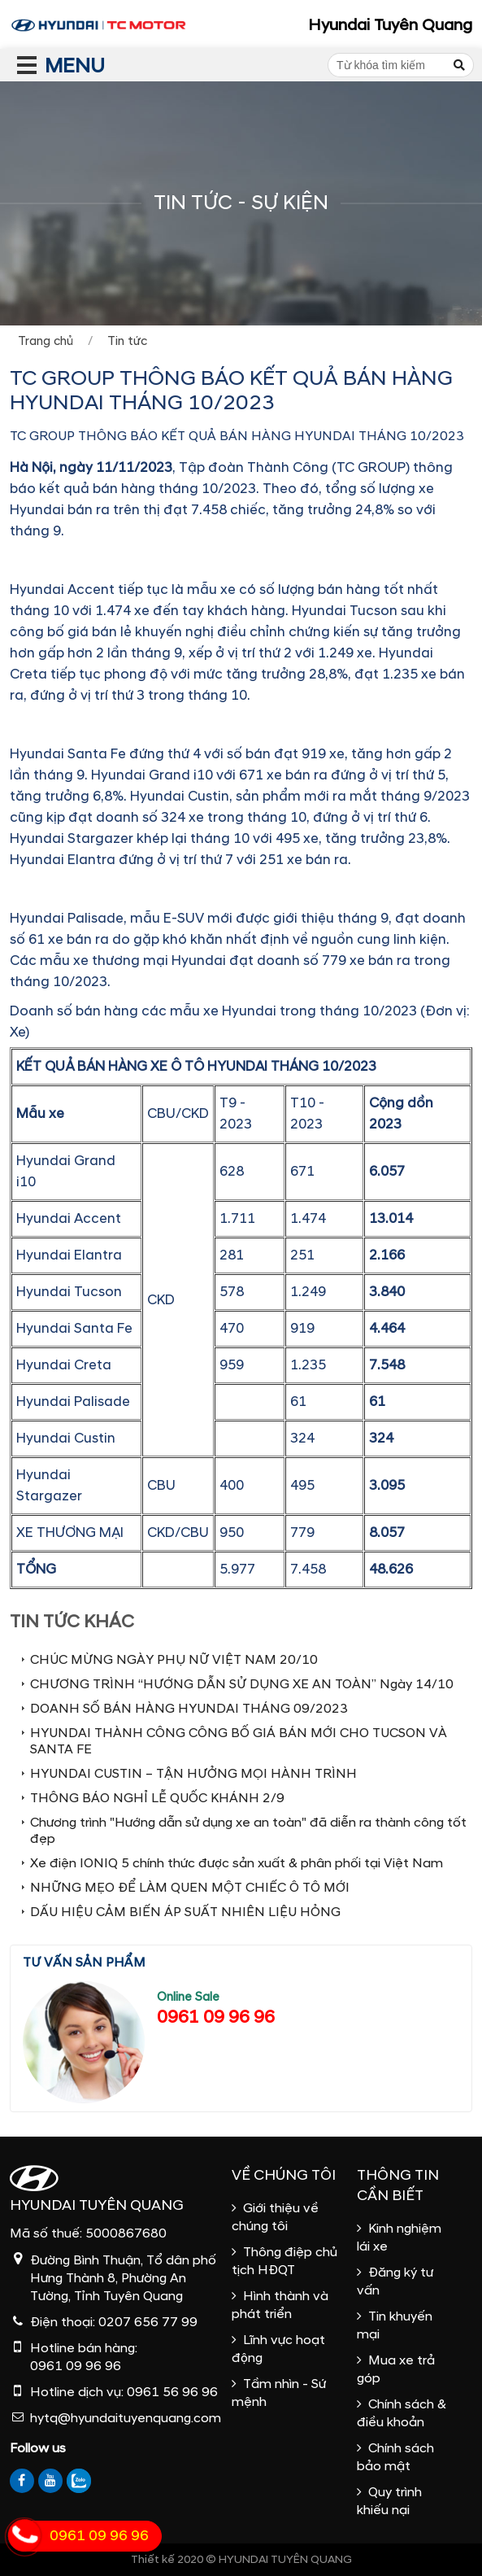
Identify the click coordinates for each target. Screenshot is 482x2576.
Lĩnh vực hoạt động (278, 2349)
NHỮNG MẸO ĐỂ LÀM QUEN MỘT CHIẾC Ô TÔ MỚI (190, 1888)
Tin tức (127, 341)
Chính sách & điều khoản (401, 2413)
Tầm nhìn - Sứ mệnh (279, 2393)
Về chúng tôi (284, 2175)
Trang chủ (45, 341)
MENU (45, 66)
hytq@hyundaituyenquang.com (125, 2418)
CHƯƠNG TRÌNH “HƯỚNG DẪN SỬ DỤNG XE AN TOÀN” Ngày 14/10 (242, 1684)
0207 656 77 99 (148, 2322)
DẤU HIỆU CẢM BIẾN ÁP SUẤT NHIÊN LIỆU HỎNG (185, 1912)
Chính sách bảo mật (395, 2457)
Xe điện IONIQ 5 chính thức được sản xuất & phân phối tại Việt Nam (236, 1863)
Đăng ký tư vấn (395, 2281)
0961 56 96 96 (172, 2392)
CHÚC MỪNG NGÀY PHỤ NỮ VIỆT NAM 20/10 (174, 1660)
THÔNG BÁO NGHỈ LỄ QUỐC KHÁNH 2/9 (157, 1798)
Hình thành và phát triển (280, 2305)
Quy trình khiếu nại (389, 2501)
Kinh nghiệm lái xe (399, 2237)
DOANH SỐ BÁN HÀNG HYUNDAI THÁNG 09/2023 (189, 1709)
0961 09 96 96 (216, 2017)
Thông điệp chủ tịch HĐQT (284, 2261)
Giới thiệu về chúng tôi (275, 2217)
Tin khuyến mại (394, 2325)
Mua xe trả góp (396, 2369)
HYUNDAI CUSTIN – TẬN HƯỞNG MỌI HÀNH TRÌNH (193, 1774)
